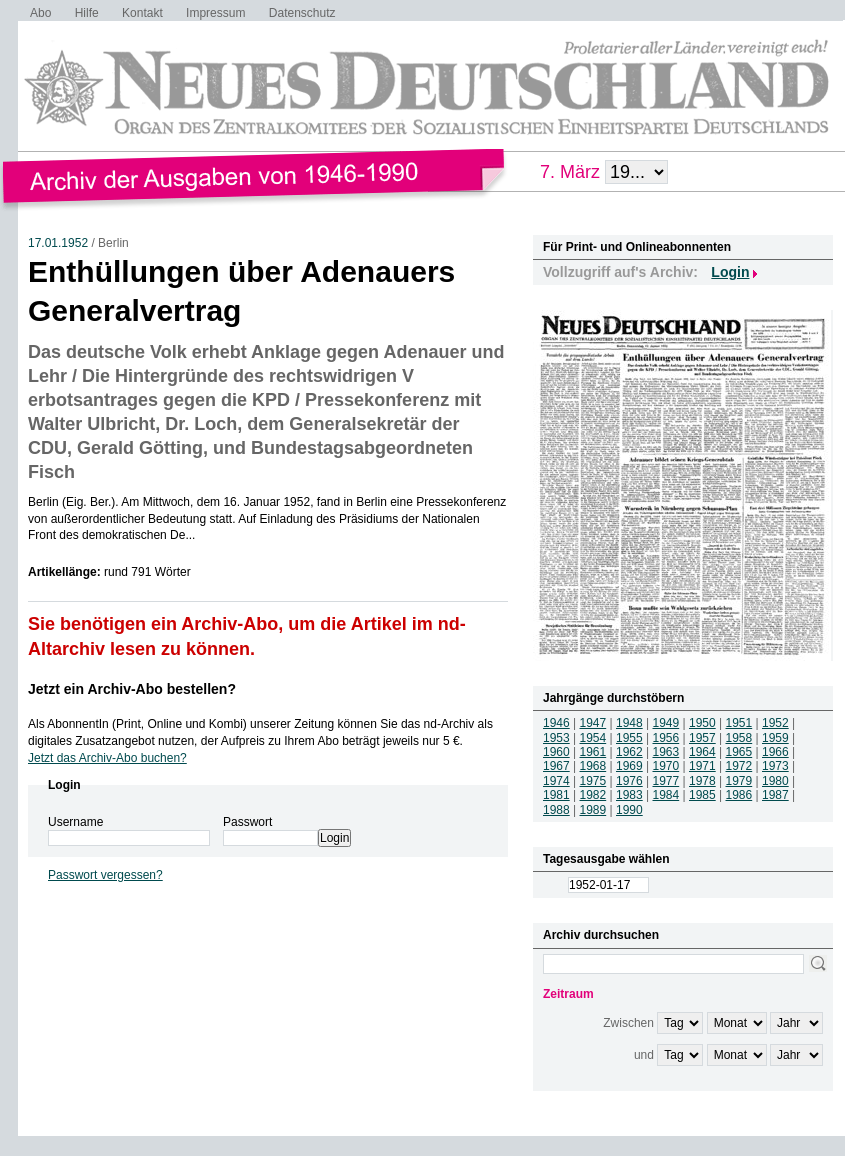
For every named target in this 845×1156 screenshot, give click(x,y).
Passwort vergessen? (105, 875)
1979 (739, 781)
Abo (40, 13)
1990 (629, 810)
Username (75, 822)
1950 (702, 723)
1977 (666, 781)
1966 (775, 752)
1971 (702, 766)
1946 (556, 723)
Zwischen (628, 1023)
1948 (629, 723)
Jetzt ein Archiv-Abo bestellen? (132, 689)
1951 (739, 723)
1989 (593, 810)
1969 (629, 766)
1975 (593, 781)
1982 (593, 795)
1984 (666, 795)
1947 (593, 723)
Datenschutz (302, 13)
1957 (702, 738)
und (644, 1055)
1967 (556, 766)
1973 (775, 766)
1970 (666, 766)
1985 (702, 795)
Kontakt (142, 13)
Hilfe (87, 13)
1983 (629, 795)
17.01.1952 (58, 243)
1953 (556, 738)
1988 (556, 810)
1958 (739, 738)
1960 (556, 752)
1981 (556, 795)
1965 (739, 752)
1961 (593, 752)
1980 (775, 781)
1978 (702, 781)
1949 (666, 723)
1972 (739, 766)
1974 (556, 781)
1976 (629, 781)
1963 (666, 752)
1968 (593, 766)
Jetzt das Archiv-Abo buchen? (107, 758)
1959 (775, 738)
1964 (702, 752)
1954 (593, 738)
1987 (775, 795)
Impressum (215, 13)
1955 (629, 738)
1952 (775, 723)
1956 (666, 738)
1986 (739, 795)
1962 (629, 752)
